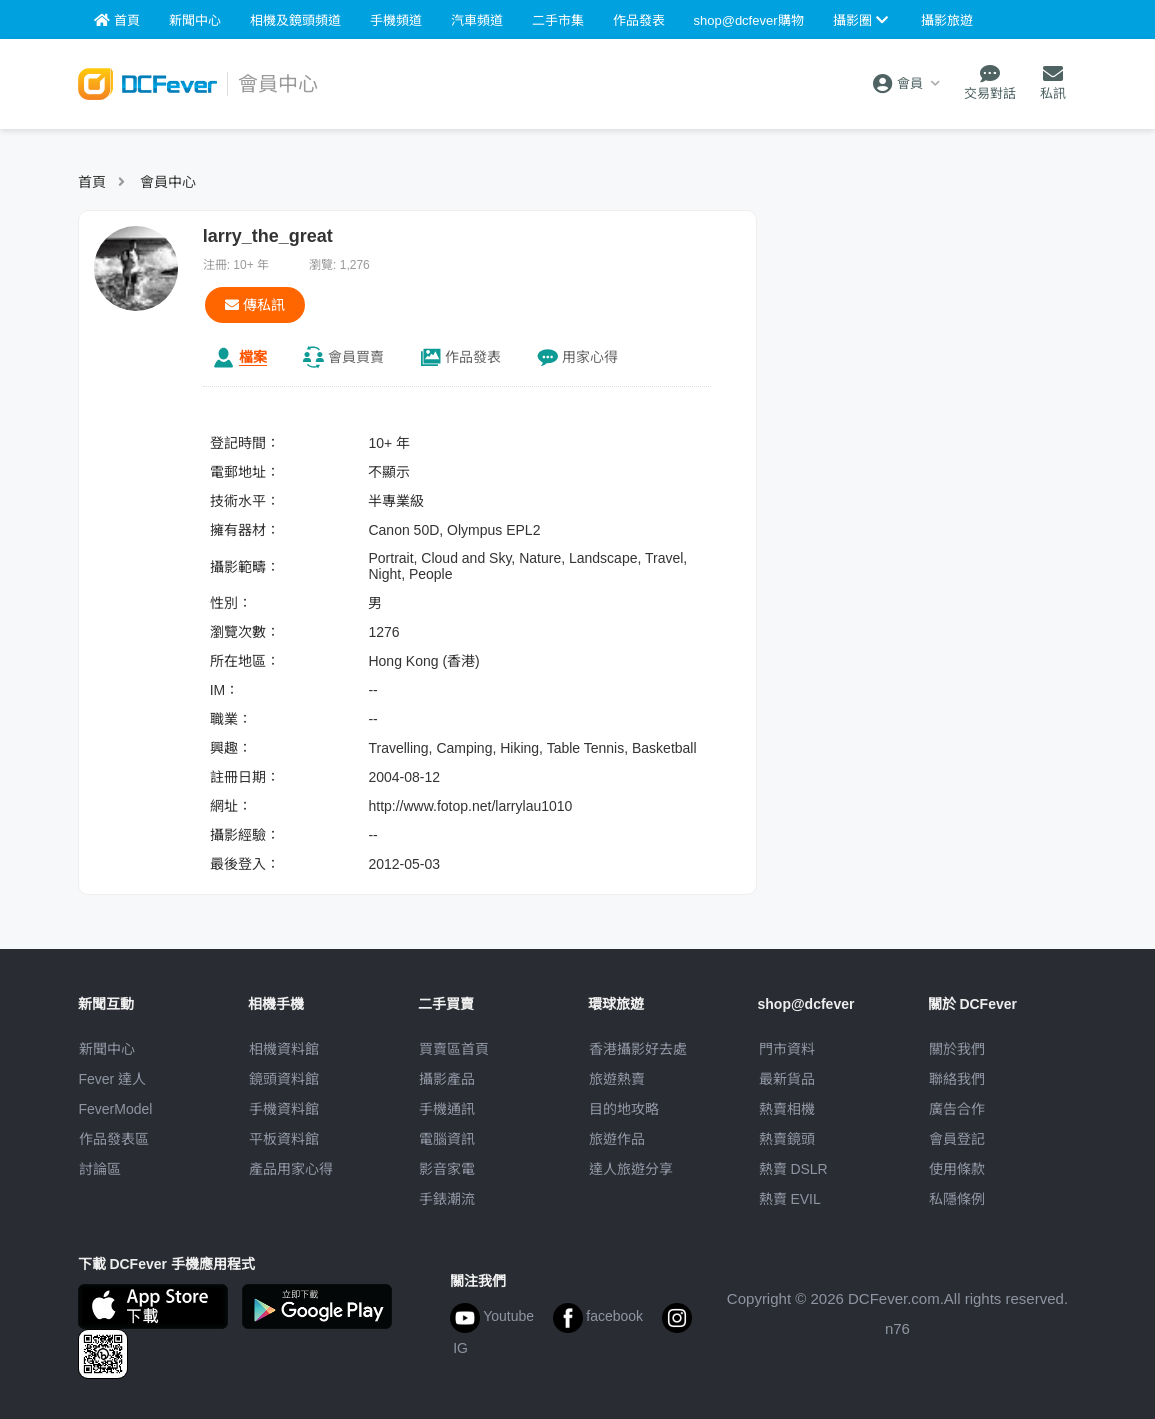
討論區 (100, 1169)
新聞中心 (107, 1049)
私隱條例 (957, 1199)
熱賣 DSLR (793, 1169)
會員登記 (957, 1139)
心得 (590, 357)
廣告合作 (957, 1109)
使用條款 (957, 1169)
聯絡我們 (957, 1079)
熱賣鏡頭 (787, 1139)
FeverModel (116, 1109)
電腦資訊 (447, 1139)
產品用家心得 (291, 1169)
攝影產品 (447, 1079)
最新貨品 (787, 1079)
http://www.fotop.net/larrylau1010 (470, 806)
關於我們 (957, 1049)
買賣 (356, 357)
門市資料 (787, 1049)
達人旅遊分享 (631, 1169)
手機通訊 (447, 1109)
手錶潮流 (447, 1199)
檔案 (253, 357)
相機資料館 (284, 1049)
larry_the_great (268, 236)
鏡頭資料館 (284, 1079)
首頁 (92, 182)
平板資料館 (284, 1139)
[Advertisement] (927, 335)
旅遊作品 (617, 1139)
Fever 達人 (113, 1079)
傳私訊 (255, 305)
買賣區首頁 (454, 1049)
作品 (473, 357)
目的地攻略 (624, 1109)
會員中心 (168, 182)
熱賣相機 (787, 1109)
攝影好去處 (638, 1049)
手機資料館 (284, 1109)
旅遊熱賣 (617, 1079)
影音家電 (447, 1169)
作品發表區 (114, 1139)
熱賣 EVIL (790, 1199)
